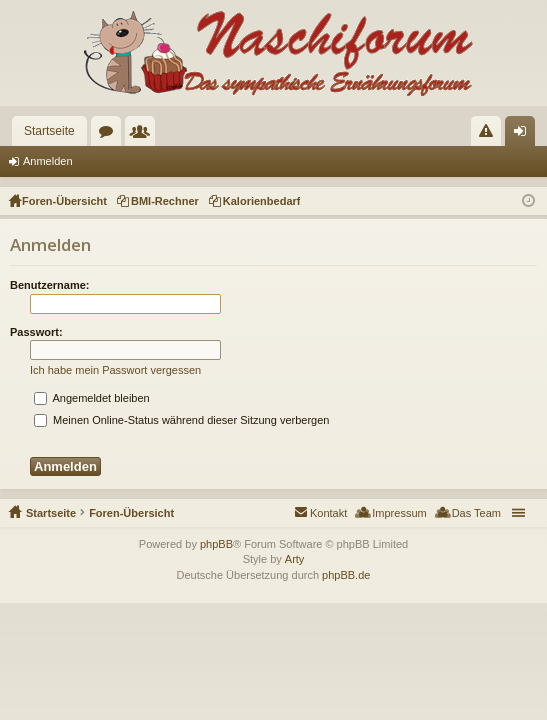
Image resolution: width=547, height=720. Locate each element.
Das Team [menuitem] (476, 513)
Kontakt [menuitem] (328, 513)
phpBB (216, 544)
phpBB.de (346, 575)
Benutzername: (49, 285)
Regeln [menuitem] (490, 135)
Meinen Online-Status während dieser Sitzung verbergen (181, 420)
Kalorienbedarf (262, 201)
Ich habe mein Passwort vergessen (115, 370)
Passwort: (36, 332)
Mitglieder (144, 135)
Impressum (399, 513)
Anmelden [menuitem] (524, 135)
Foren (110, 135)
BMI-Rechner (165, 201)
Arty (295, 559)
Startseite (49, 131)
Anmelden (48, 161)
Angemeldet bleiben (92, 398)
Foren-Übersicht (131, 513)
